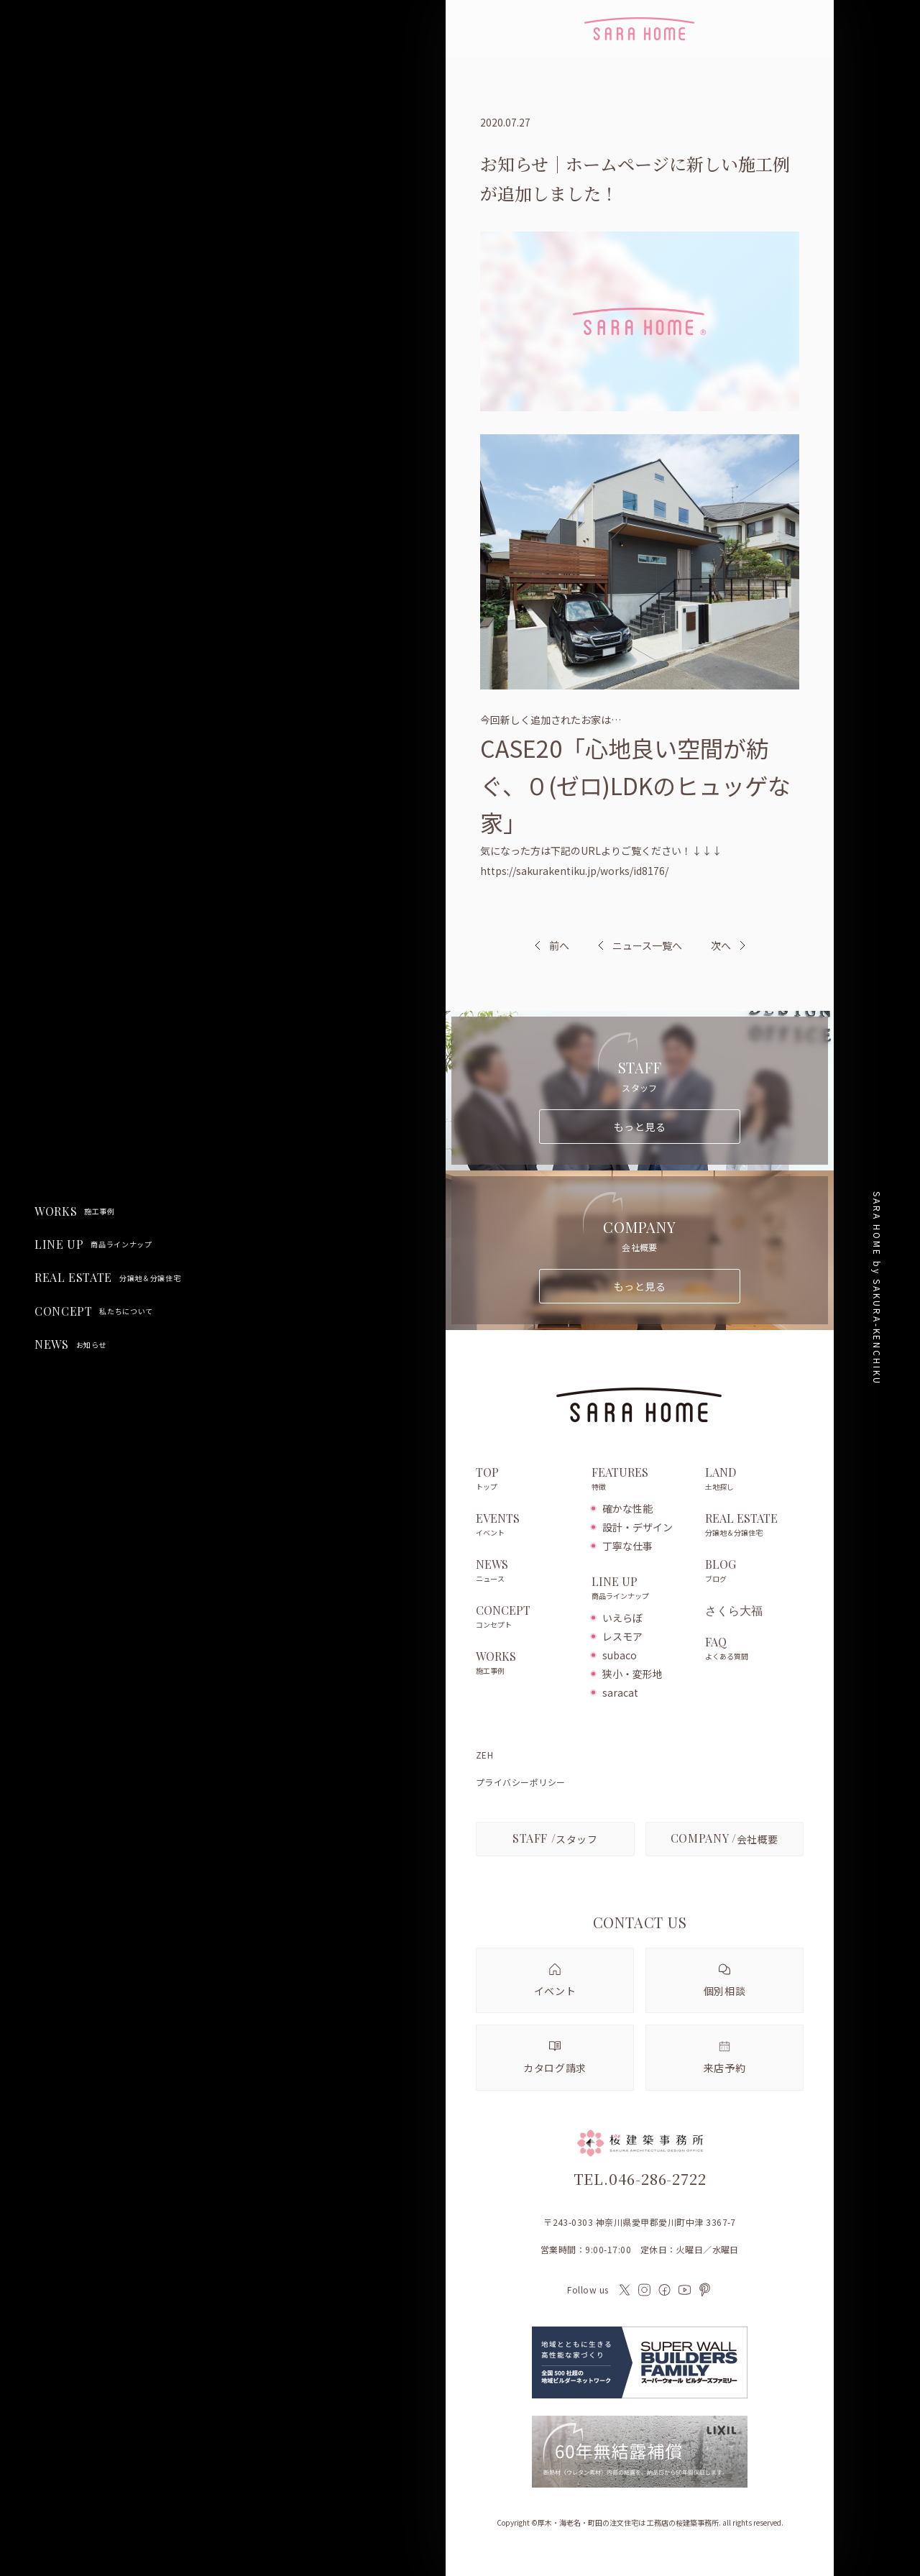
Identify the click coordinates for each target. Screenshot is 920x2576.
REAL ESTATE (107, 1277)
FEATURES (641, 1479)
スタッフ (555, 1838)
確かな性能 (627, 1508)
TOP (526, 1479)
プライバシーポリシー (521, 1782)
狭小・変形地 (632, 1674)
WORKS (74, 1211)
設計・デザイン (637, 1527)
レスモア (622, 1636)
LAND (754, 1479)
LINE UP (93, 1244)
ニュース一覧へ (640, 945)
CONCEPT (93, 1311)
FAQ (754, 1649)
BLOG (754, 1571)
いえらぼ (622, 1617)
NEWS (70, 1344)
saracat (620, 1692)
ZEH (484, 1755)
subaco (619, 1655)
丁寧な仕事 (627, 1546)
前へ (559, 945)
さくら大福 (734, 1610)
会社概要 (724, 1838)
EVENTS (526, 1525)
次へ (721, 945)
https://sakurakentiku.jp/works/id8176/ (574, 870)
